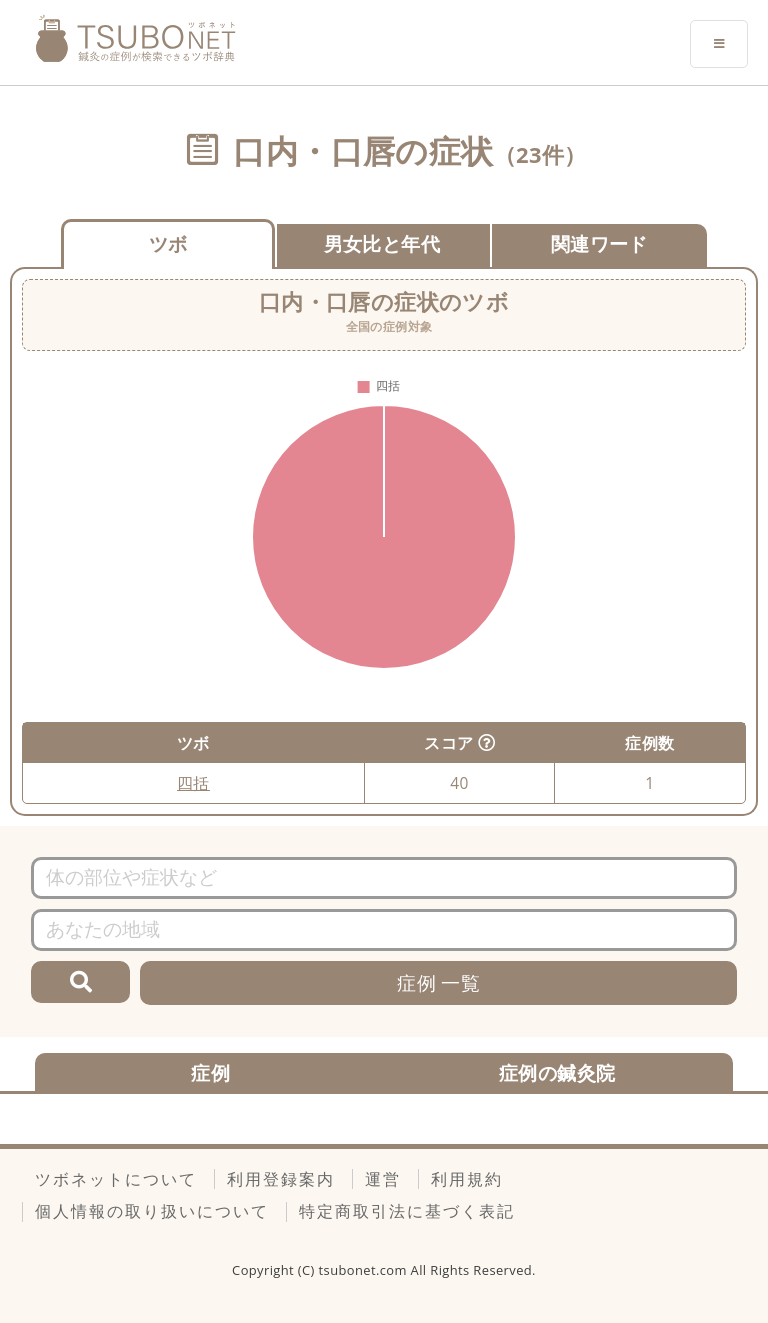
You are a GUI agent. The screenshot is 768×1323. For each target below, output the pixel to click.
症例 (210, 1072)
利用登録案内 (281, 1179)
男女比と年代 (382, 243)
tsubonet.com (365, 1270)
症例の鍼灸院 (557, 1072)
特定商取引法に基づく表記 (407, 1211)
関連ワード (599, 243)
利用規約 (467, 1179)
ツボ (168, 243)
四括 (193, 783)
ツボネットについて (116, 1179)
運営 (383, 1179)
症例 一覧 (438, 982)
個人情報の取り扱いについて (152, 1211)
